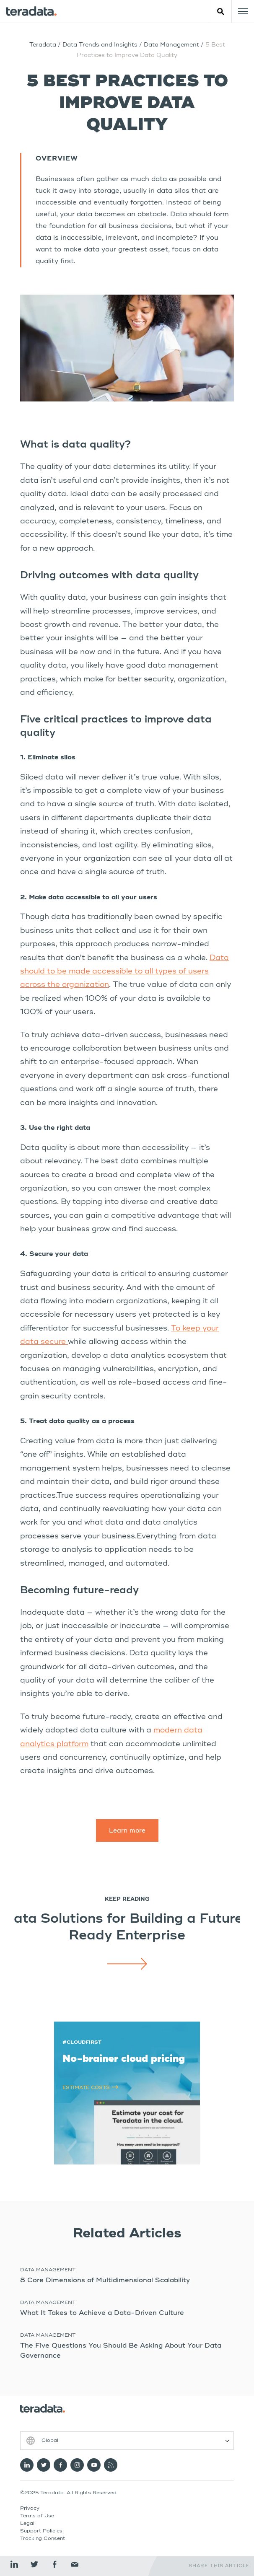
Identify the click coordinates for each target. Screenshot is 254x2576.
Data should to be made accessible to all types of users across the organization (124, 971)
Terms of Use (37, 2516)
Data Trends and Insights (99, 45)
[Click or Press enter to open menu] (242, 11)
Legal (27, 2523)
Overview (57, 158)
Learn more (127, 1831)
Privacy (29, 2508)
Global (49, 2440)
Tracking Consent (42, 2538)
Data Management (172, 45)
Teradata (42, 45)
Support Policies (41, 2531)
